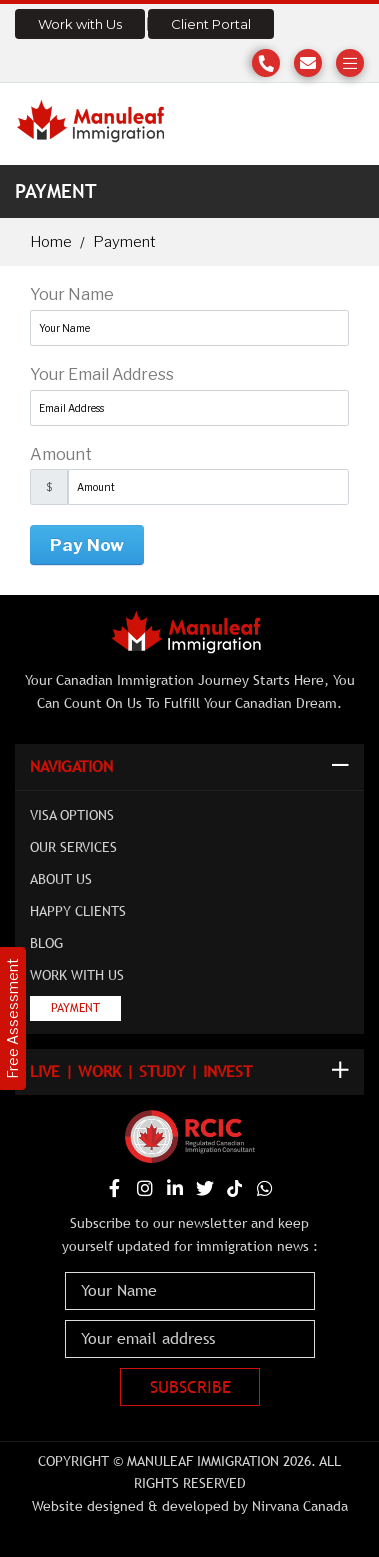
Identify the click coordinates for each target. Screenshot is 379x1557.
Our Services (73, 847)
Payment (75, 1008)
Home (51, 242)
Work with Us (80, 24)
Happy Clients (78, 911)
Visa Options (72, 815)
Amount (61, 454)
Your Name (72, 294)
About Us (61, 879)
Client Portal (211, 24)
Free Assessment (12, 1018)
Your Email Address (102, 374)
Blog (46, 943)
